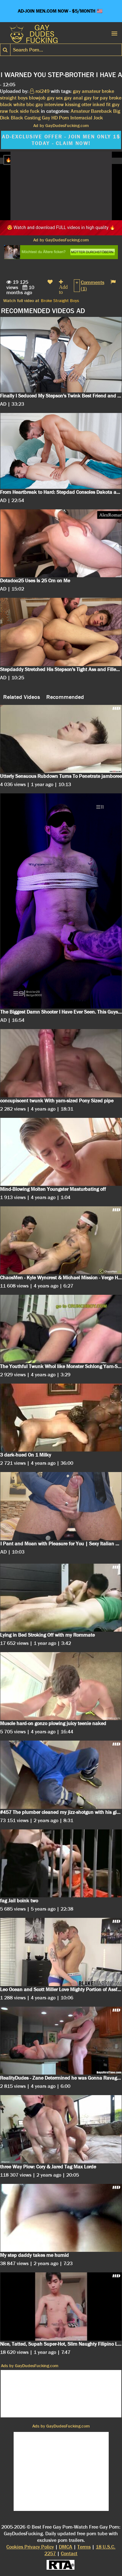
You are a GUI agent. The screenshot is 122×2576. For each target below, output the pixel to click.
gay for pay (96, 97)
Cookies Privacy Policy (30, 2546)
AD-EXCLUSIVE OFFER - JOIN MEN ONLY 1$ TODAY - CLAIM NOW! (61, 140)
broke (115, 97)
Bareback (101, 111)
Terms (84, 2546)
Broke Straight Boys (60, 300)
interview (54, 104)
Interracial (81, 117)
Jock (98, 117)
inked (99, 104)
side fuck (30, 111)
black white (12, 104)
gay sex (55, 97)
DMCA (65, 2546)
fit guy (112, 104)
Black (17, 117)
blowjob (37, 97)
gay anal (73, 97)
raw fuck (9, 111)
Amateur (80, 111)
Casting (32, 117)
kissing (72, 104)
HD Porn (60, 117)
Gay (46, 117)
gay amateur (86, 91)
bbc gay (34, 104)
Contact (69, 2553)
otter (86, 104)
